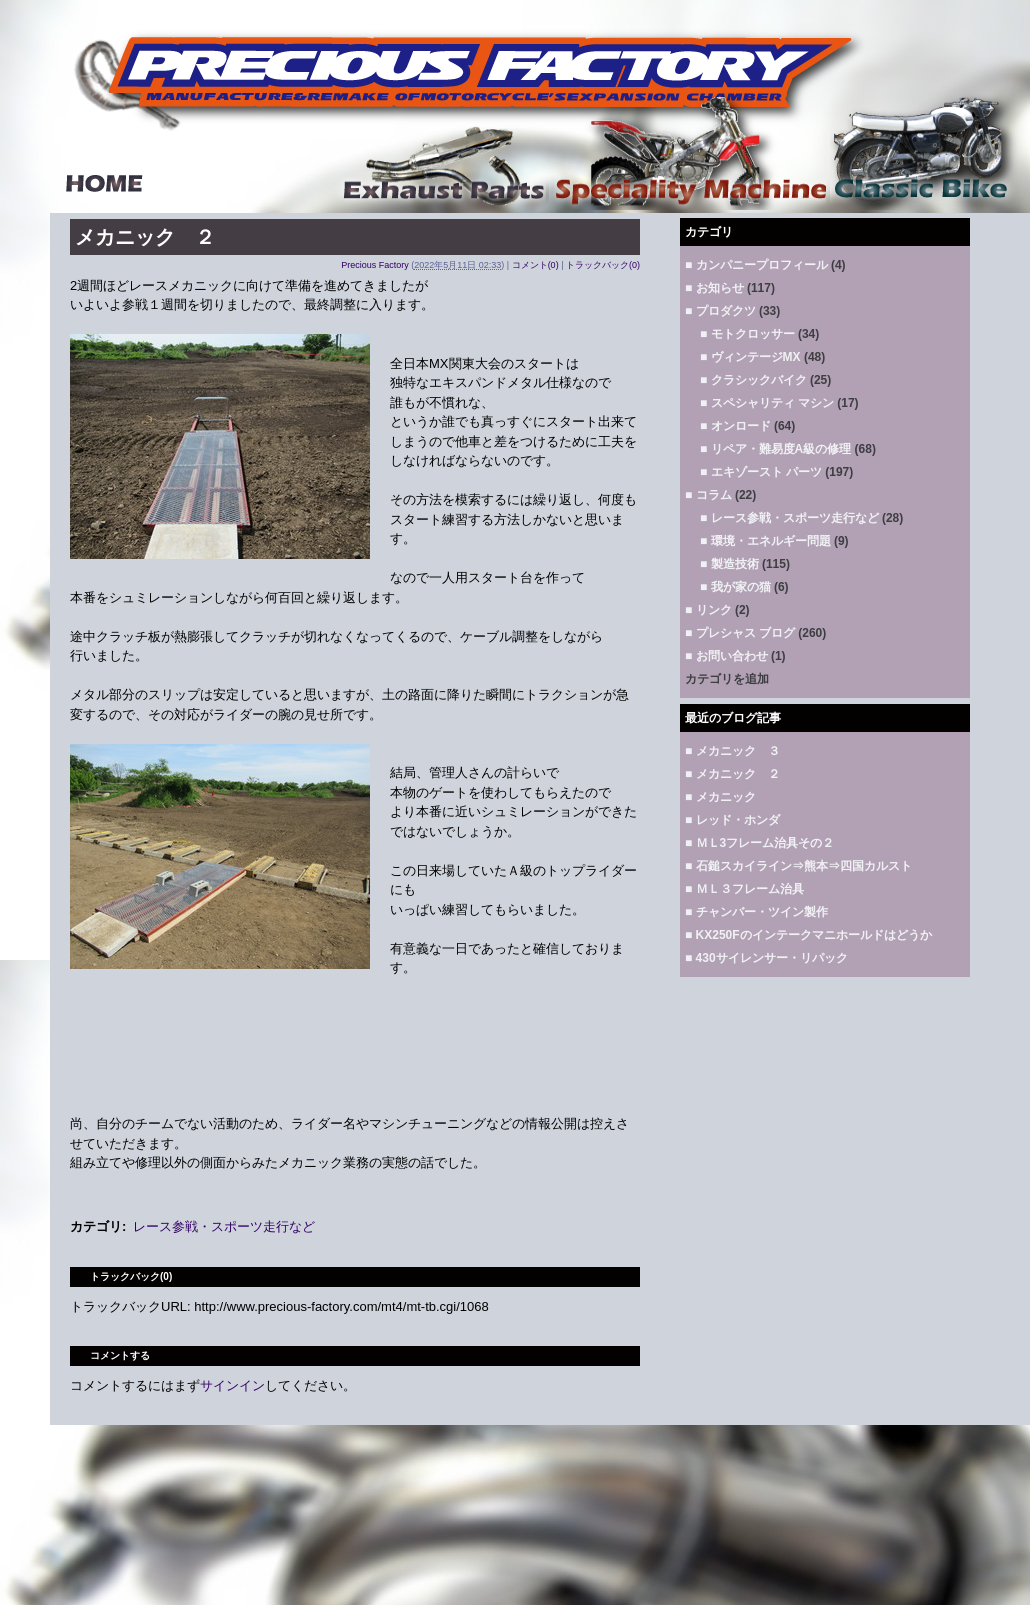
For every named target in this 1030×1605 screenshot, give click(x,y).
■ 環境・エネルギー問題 (765, 541)
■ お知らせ (714, 288)
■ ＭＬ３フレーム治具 (744, 889)
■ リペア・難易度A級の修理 (775, 449)
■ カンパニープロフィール (756, 265)
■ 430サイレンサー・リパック (766, 958)
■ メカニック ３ (732, 751)
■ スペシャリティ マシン (767, 403)
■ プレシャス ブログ (740, 633)
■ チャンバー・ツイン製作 (756, 912)
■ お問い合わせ (726, 656)
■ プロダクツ (720, 311)
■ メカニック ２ (732, 774)
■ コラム (708, 495)
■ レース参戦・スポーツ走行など (789, 518)
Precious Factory (375, 265)
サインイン (232, 1385)
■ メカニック (720, 797)
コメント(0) (535, 265)
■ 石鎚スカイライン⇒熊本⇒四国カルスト (798, 866)
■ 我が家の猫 (735, 587)
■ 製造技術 (729, 564)
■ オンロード (735, 426)
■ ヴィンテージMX (750, 357)
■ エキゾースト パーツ (761, 472)
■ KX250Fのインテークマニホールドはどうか (808, 935)
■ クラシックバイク (753, 380)
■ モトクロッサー (747, 334)
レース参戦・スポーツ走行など (224, 1226)
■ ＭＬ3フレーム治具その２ (759, 843)
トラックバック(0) (603, 265)
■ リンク (708, 610)
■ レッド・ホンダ (732, 820)
